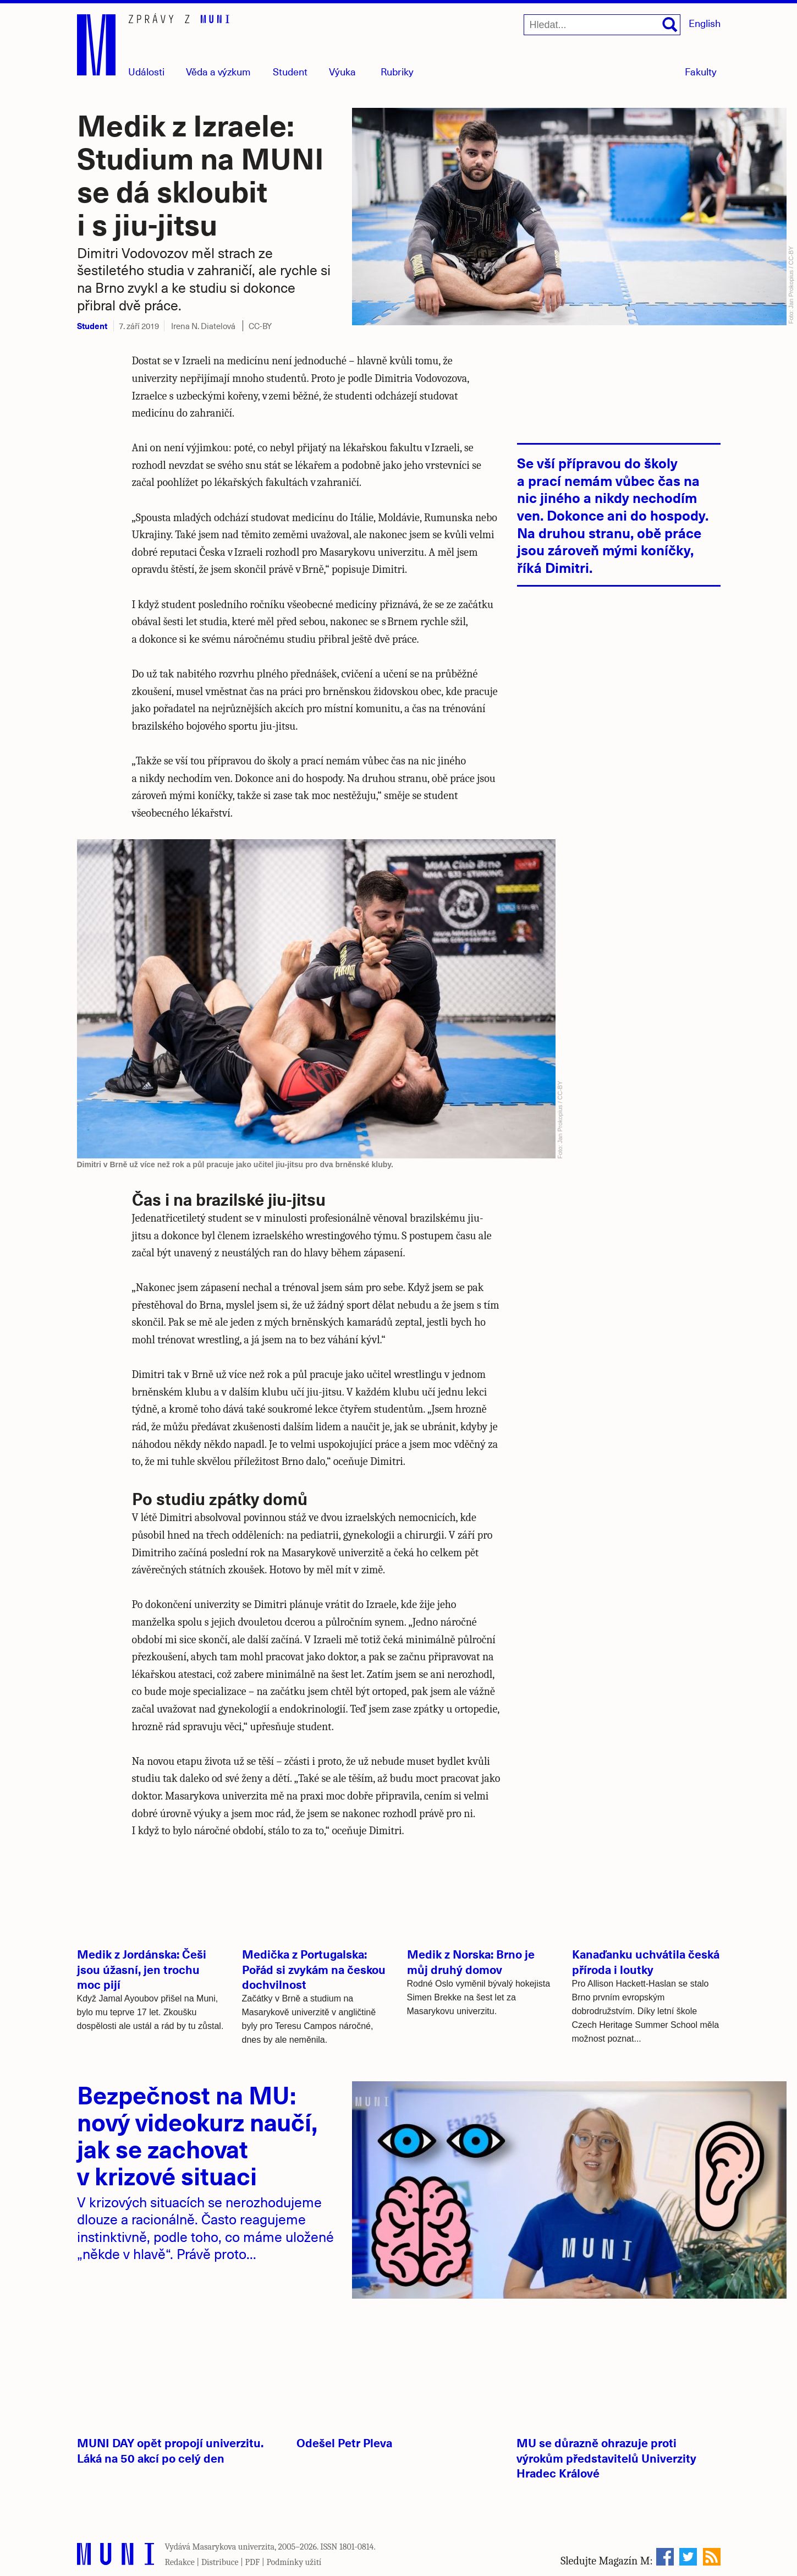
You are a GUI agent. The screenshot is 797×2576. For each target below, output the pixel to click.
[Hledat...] (602, 24)
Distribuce (220, 2562)
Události (146, 71)
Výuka (342, 71)
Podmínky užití (293, 2562)
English (705, 23)
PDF (252, 2562)
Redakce (180, 2562)
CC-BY (260, 325)
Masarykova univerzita (234, 2547)
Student (290, 71)
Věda (218, 71)
